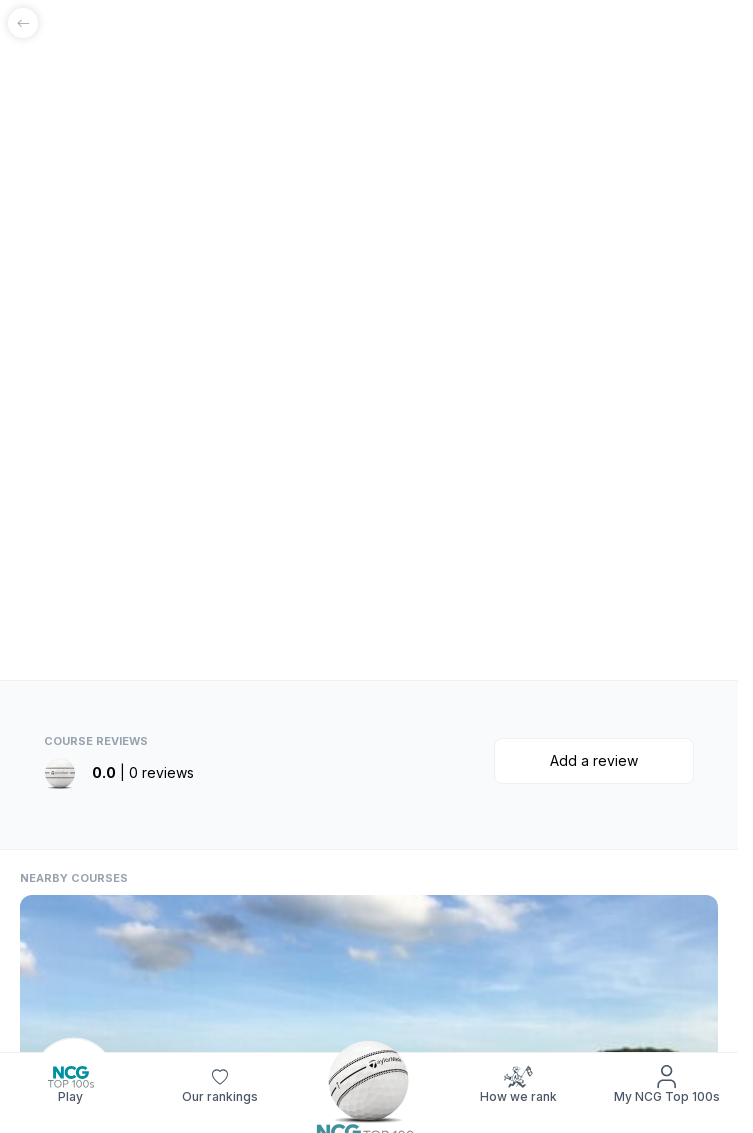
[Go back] (23, 23)
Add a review (594, 760)
